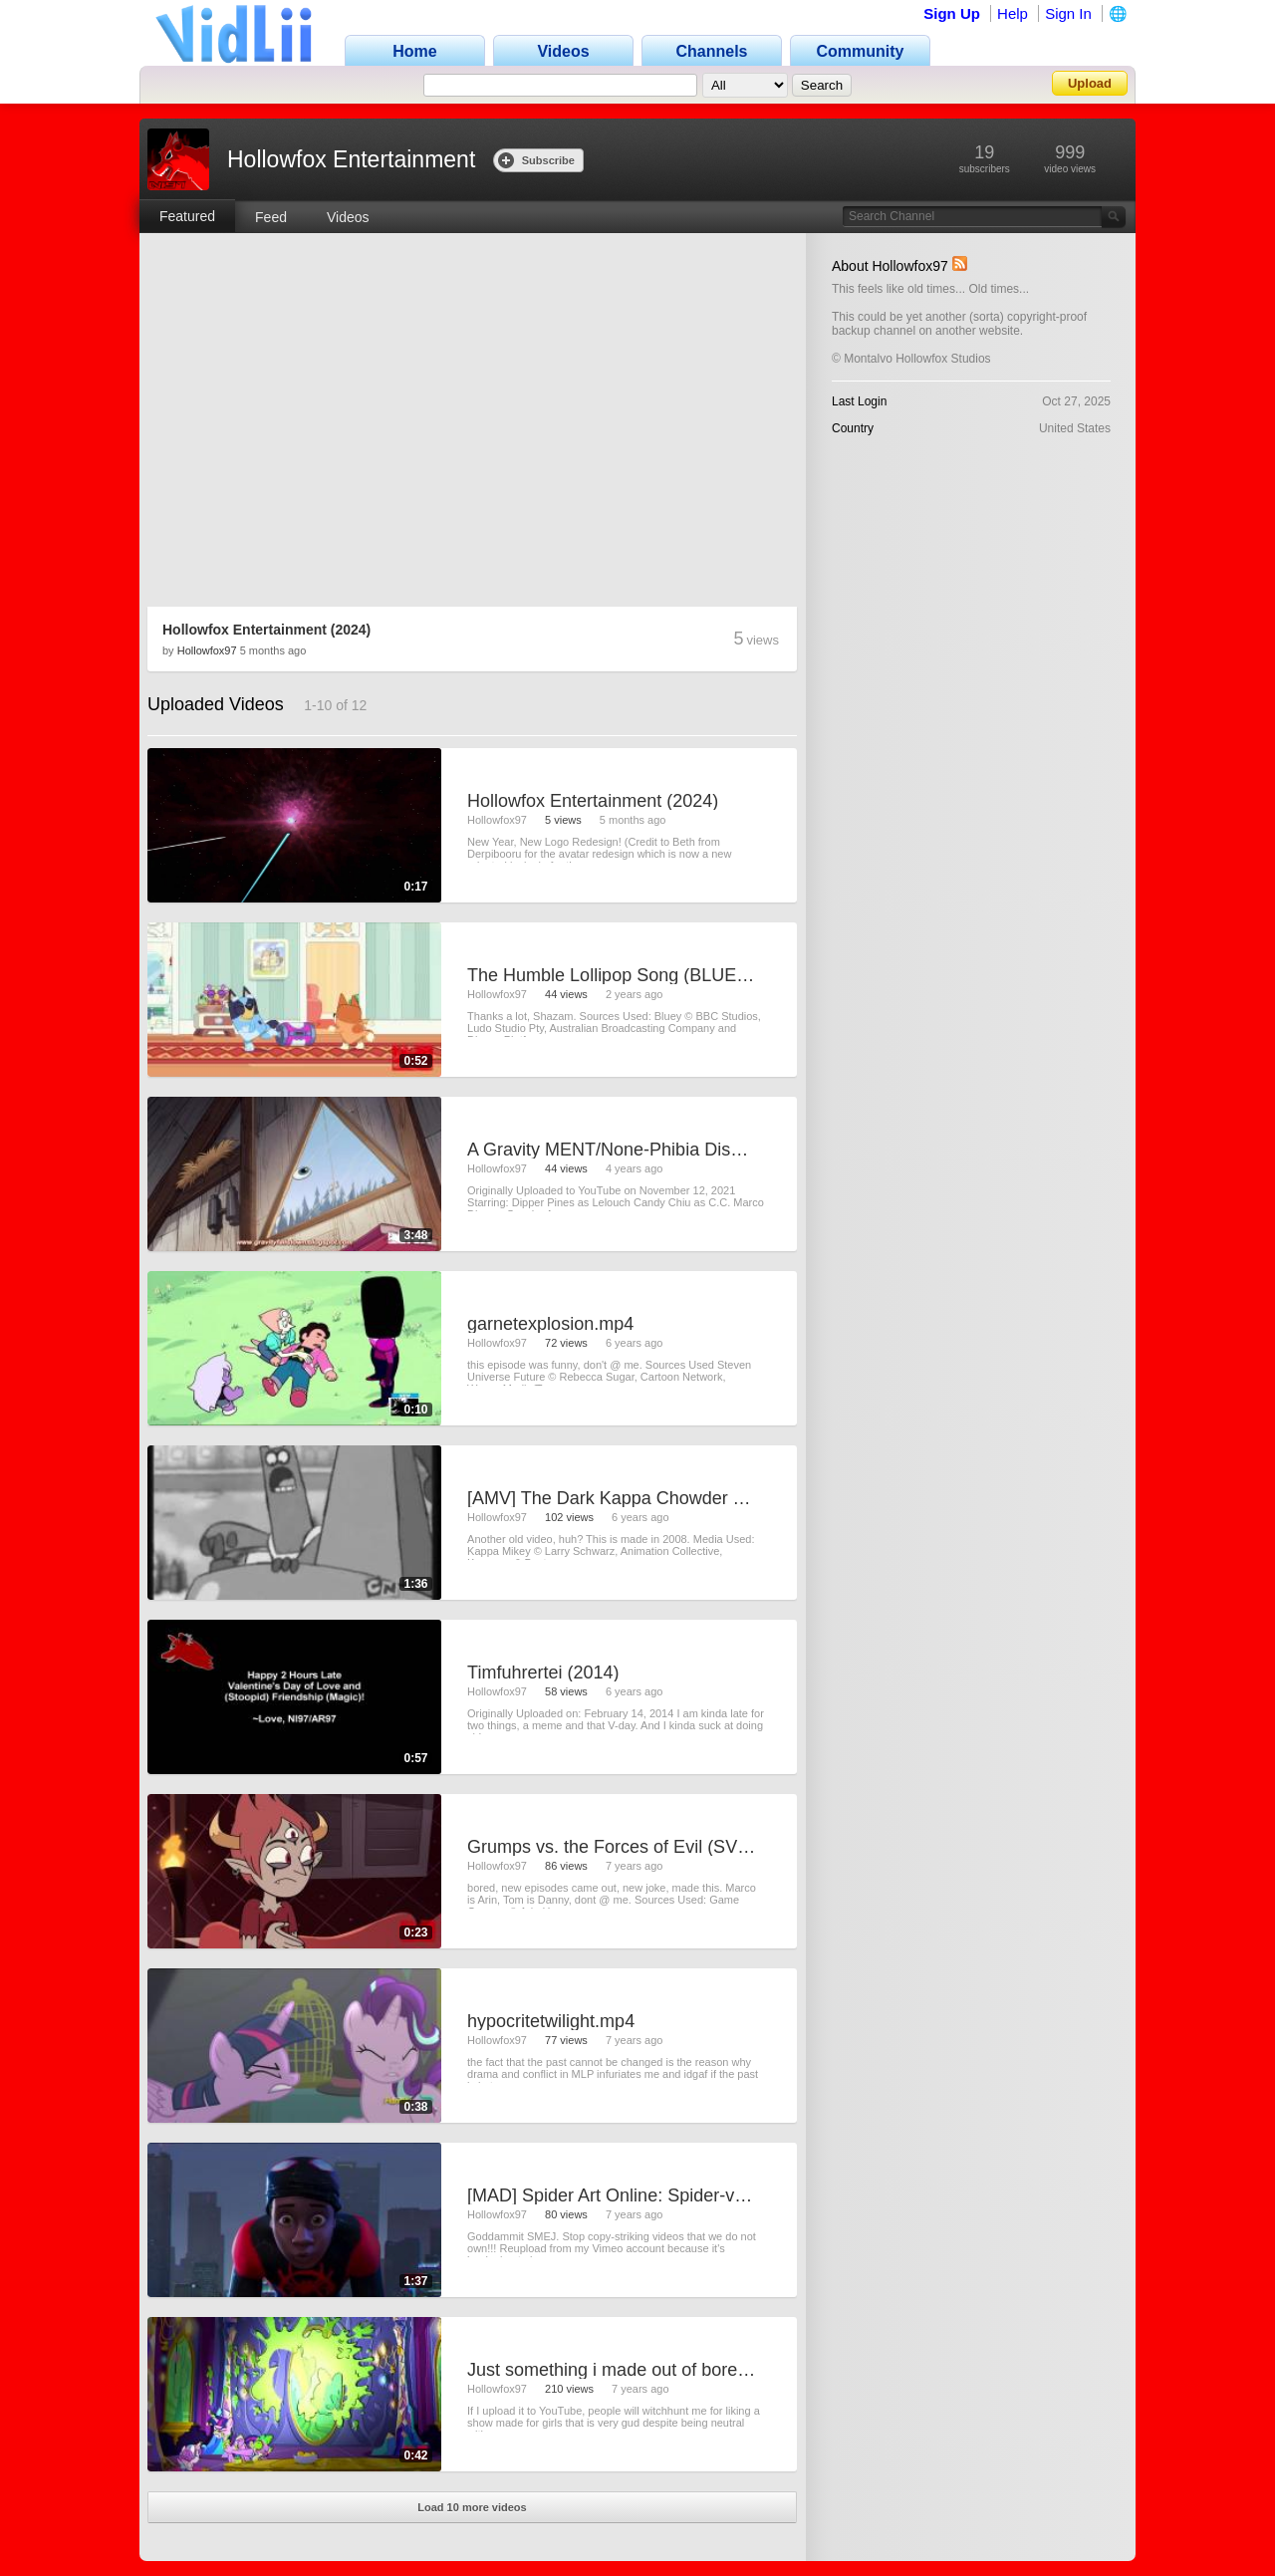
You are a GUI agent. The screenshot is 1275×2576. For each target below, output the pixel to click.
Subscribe (536, 159)
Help (1012, 13)
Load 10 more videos (471, 2507)
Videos (348, 217)
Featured (187, 216)
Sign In (1068, 13)
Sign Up (951, 13)
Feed (271, 217)
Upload (1090, 83)
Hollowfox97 (207, 650)
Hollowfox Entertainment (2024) (266, 630)
